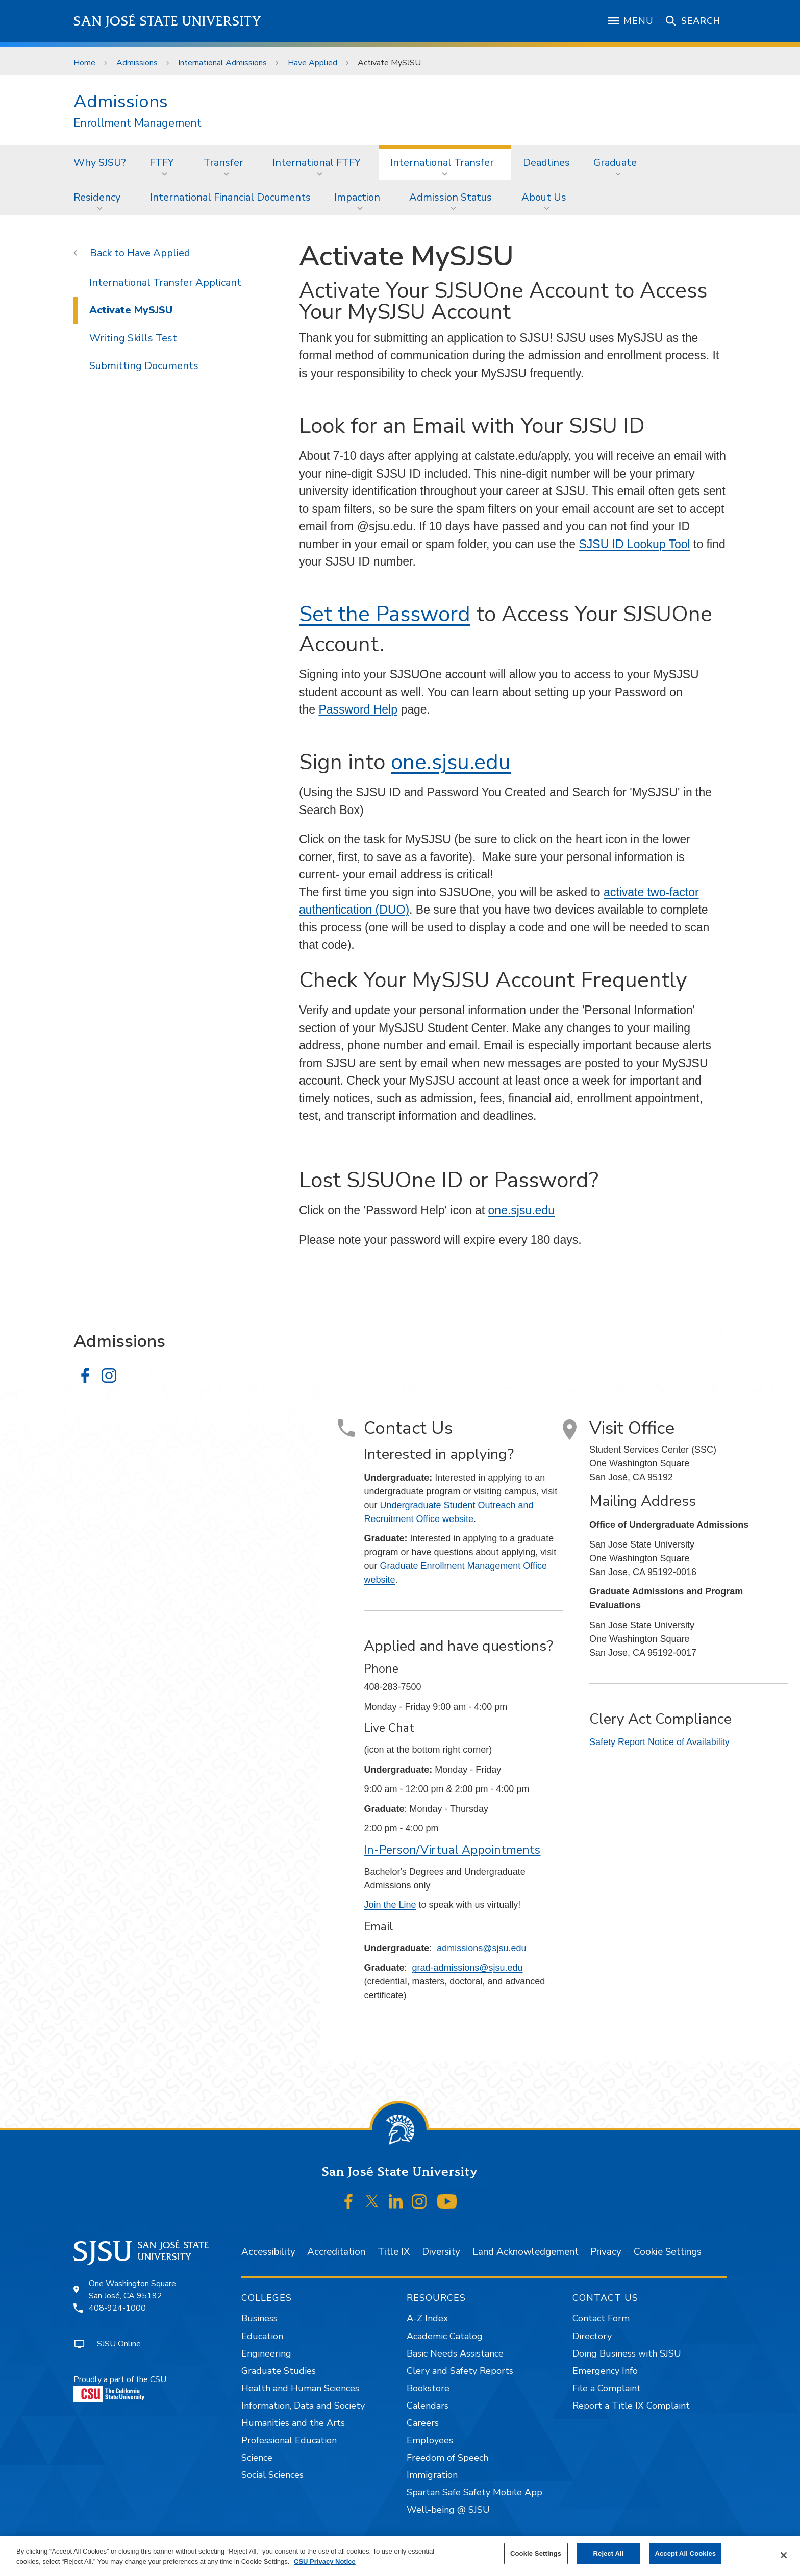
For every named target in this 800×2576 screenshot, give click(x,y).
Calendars (427, 2405)
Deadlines (546, 162)
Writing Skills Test (133, 338)
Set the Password (384, 614)
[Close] (783, 2555)
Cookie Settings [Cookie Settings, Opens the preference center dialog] (535, 2553)
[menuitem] (100, 162)
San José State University (167, 21)
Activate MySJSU (389, 62)
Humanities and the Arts (293, 2423)
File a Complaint (606, 2388)
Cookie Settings (668, 2252)
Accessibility (268, 2252)
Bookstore (428, 2388)
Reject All (608, 2553)
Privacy (605, 2252)
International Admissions (222, 62)
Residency (96, 197)
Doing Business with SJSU (626, 2353)
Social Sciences (272, 2475)
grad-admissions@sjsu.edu (467, 1967)
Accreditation (336, 2252)
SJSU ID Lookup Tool (634, 544)
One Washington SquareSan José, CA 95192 (132, 2289)
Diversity (441, 2252)
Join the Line (390, 1905)
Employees (430, 2440)
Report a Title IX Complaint (631, 2405)
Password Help (357, 709)
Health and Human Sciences (300, 2388)
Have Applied (312, 62)
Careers (423, 2423)
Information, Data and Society (303, 2405)
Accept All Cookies (685, 2553)
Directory (592, 2336)
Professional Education (289, 2440)
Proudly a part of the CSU (119, 2388)
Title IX (394, 2252)
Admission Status (450, 197)
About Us (543, 197)
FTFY (161, 162)
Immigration (432, 2475)
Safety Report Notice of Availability (659, 1742)
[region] (400, 2556)
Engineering (266, 2353)
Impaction (357, 197)
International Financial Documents (230, 197)
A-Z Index (427, 2318)
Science (256, 2457)
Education (262, 2336)
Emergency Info (605, 2371)
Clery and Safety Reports (460, 2371)
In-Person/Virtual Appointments (452, 1850)
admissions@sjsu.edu (481, 1948)
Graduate (615, 162)
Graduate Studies (278, 2371)
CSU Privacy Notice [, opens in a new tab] (325, 2561)
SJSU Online (119, 2343)
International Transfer (442, 162)
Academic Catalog (445, 2336)
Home (84, 62)
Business (259, 2318)
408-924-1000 (117, 2308)
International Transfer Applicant (165, 282)
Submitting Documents (143, 366)
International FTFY (316, 162)
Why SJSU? (99, 162)
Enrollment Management (137, 123)
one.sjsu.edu (451, 762)
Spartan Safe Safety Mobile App (474, 2492)
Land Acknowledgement (525, 2252)
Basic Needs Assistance (455, 2353)
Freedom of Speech (447, 2457)
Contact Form (601, 2318)
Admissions (137, 62)
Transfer (223, 162)
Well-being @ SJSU (448, 2510)
